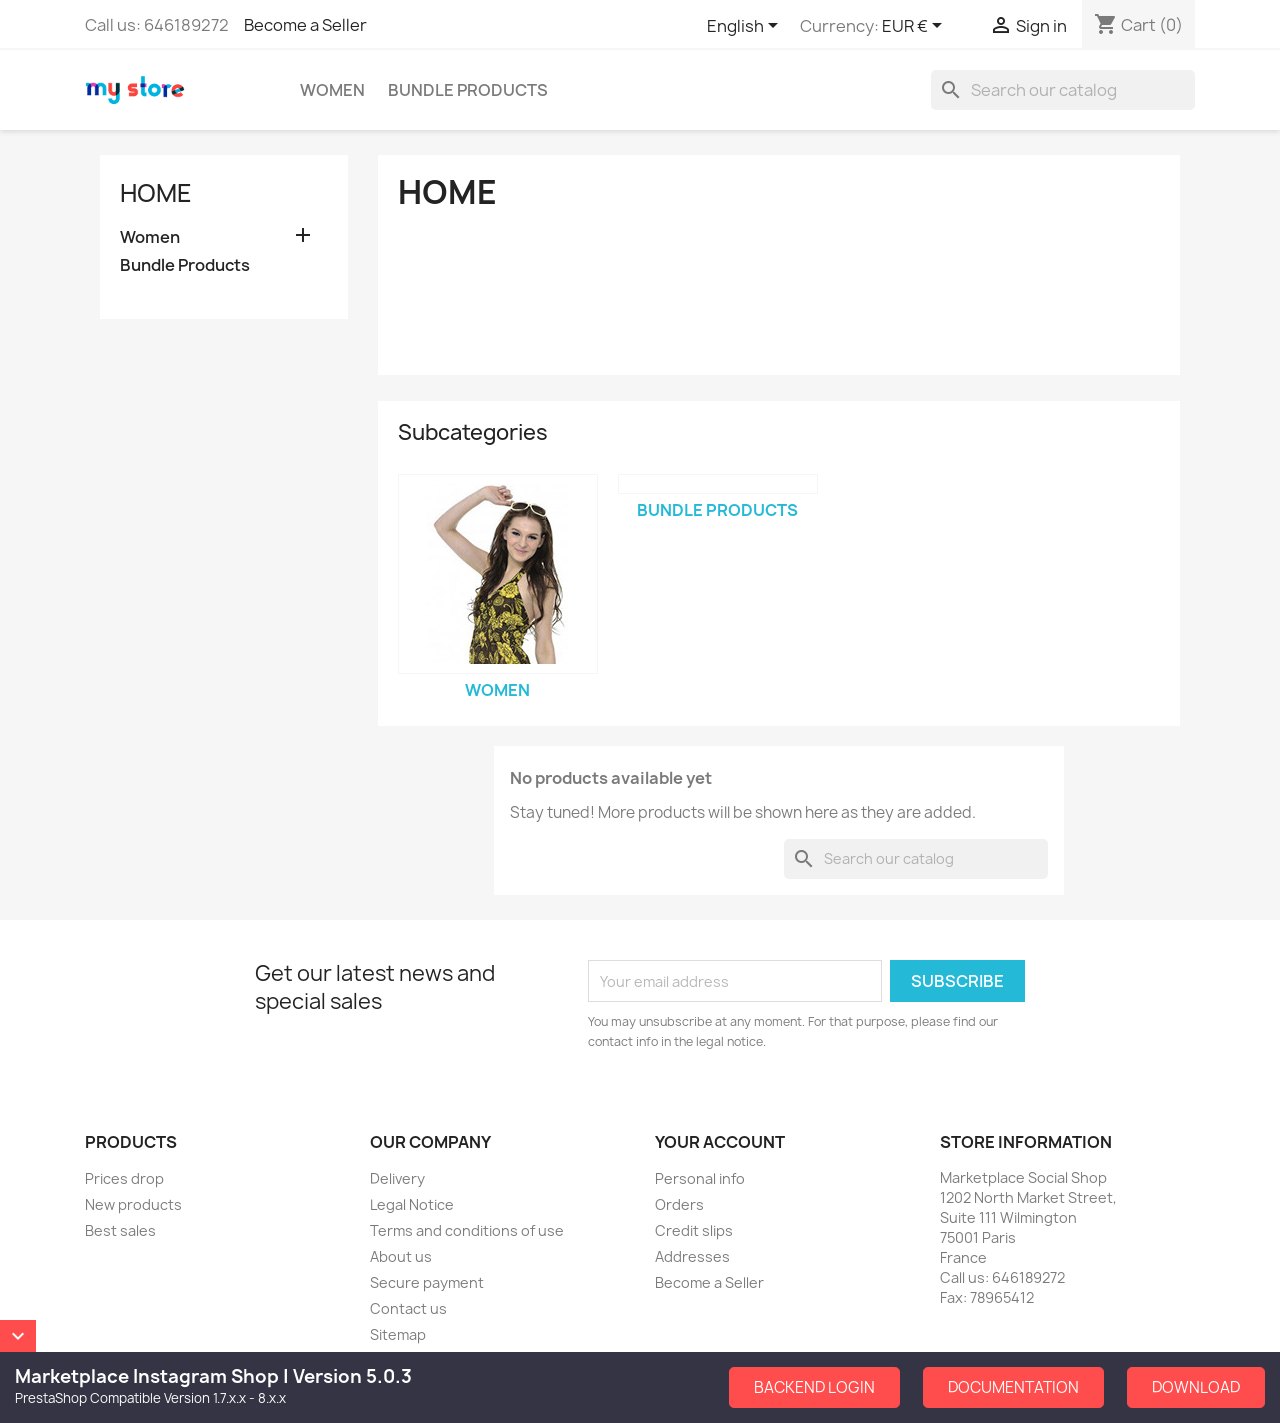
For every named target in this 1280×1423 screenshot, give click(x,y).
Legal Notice (412, 1204)
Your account (720, 1142)
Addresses (692, 1256)
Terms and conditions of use (467, 1230)
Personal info (700, 1178)
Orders (679, 1204)
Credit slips (694, 1230)
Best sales (120, 1230)
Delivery (397, 1178)
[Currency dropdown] (915, 27)
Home (156, 193)
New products (133, 1204)
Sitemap (398, 1334)
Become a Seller (305, 25)
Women (332, 90)
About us (401, 1256)
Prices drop (124, 1178)
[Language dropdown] (746, 27)
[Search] (1063, 90)
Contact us (408, 1308)
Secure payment (427, 1282)
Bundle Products (468, 90)
